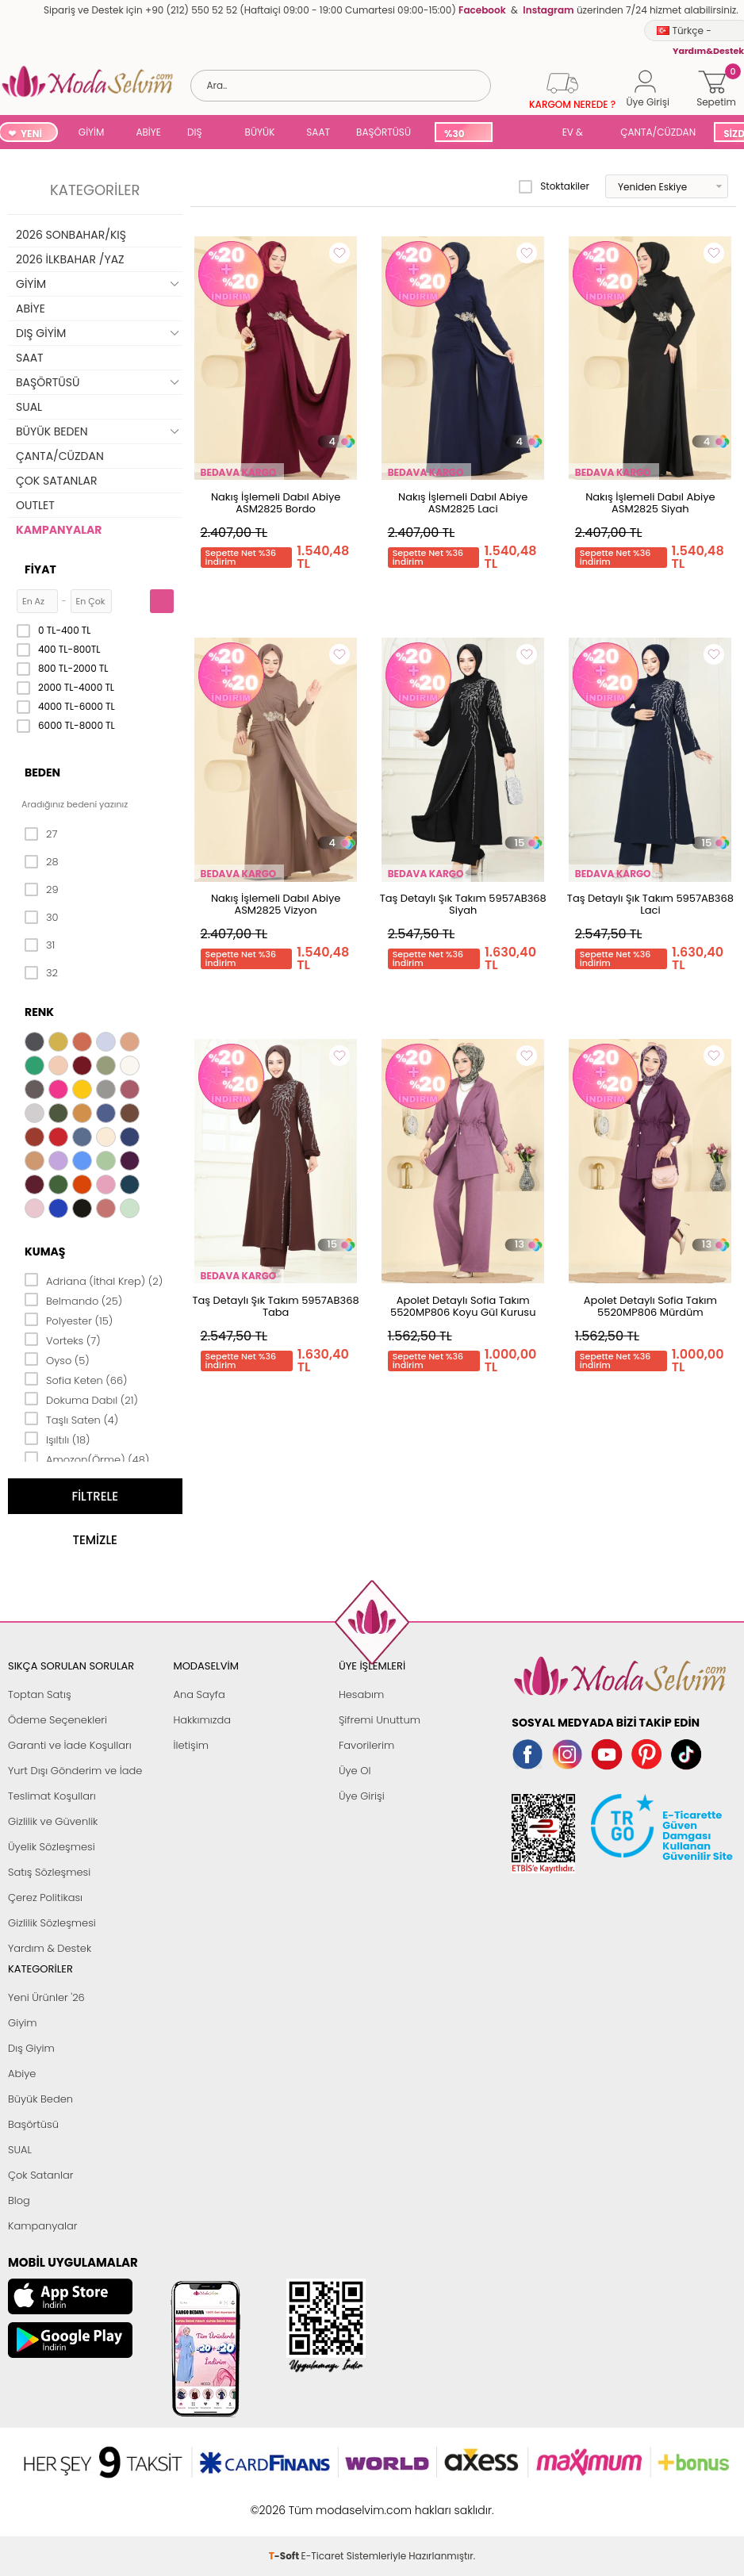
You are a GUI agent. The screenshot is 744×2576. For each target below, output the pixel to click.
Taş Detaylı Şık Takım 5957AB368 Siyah (463, 904)
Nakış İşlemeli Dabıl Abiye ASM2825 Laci (462, 502)
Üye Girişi (362, 1796)
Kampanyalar (43, 2225)
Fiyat (40, 569)
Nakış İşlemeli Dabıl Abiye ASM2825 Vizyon (275, 904)
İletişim (191, 1745)
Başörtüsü (33, 2124)
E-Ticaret (322, 2502)
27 (41, 834)
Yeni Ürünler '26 (46, 1997)
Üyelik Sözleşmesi (51, 1846)
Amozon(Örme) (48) (87, 1458)
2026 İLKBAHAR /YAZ (70, 259)
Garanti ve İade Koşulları (70, 1745)
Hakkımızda (202, 1719)
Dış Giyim (31, 2048)
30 (42, 918)
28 (42, 862)
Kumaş (45, 1251)
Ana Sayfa (198, 1694)
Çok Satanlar (40, 2175)
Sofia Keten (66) (76, 1379)
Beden (42, 772)
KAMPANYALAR (59, 530)
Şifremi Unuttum (379, 1719)
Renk (39, 1012)
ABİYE (148, 132)
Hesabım (361, 1694)
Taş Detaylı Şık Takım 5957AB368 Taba (276, 1306)
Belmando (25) (73, 1300)
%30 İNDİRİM (462, 134)
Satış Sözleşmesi (49, 1872)
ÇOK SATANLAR (56, 481)
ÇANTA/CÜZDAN (658, 132)
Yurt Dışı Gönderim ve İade (75, 1770)
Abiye (22, 2073)
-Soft (285, 2502)
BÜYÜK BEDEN (260, 133)
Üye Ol (355, 1770)
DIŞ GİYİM (200, 133)
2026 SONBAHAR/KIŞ (71, 235)
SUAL (524, 133)
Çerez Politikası (45, 1897)
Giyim (22, 2022)
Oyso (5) (57, 1359)
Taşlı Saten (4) (71, 1419)
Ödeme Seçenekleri (57, 1719)
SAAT (318, 132)
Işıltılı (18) (57, 1438)
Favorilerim (366, 1745)
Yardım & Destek (49, 1948)
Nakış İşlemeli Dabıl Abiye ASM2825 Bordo (275, 502)
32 (41, 973)
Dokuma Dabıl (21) (81, 1399)
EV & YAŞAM (578, 133)
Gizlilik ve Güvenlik (53, 1821)
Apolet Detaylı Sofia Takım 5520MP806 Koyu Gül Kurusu (462, 1306)
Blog (19, 2200)
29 (42, 890)
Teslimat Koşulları (52, 1796)
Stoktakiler (554, 186)
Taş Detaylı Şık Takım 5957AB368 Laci (650, 904)
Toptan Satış (39, 1694)
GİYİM (92, 132)
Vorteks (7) (63, 1339)
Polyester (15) (69, 1319)
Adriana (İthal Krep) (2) (94, 1280)
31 (40, 945)
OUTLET (35, 505)
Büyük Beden (40, 2098)
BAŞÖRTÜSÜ (383, 132)
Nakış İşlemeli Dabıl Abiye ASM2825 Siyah (650, 502)
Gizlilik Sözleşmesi (52, 1922)
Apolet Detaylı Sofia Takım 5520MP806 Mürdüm (650, 1306)
